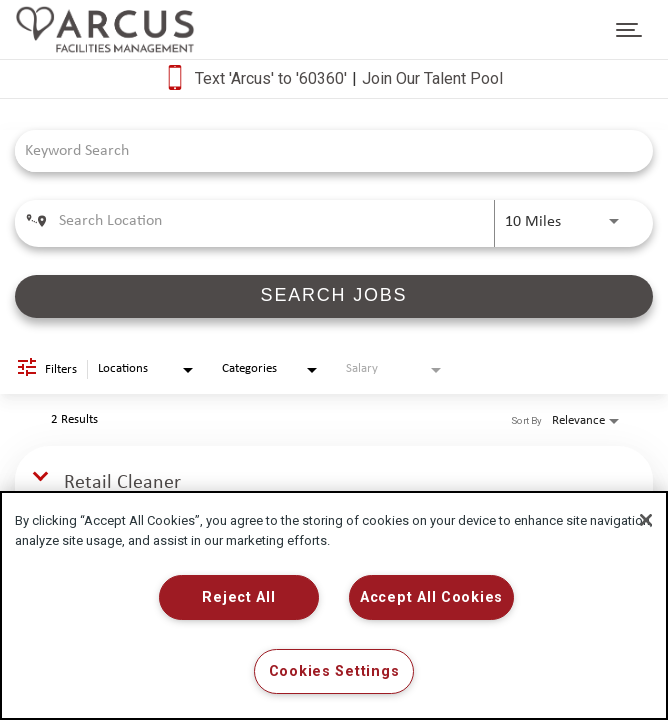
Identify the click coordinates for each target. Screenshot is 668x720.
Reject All (238, 597)
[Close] (646, 520)
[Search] (334, 296)
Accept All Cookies (431, 597)
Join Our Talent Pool (432, 78)
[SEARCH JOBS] (334, 296)
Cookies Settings (334, 671)
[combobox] (324, 150)
